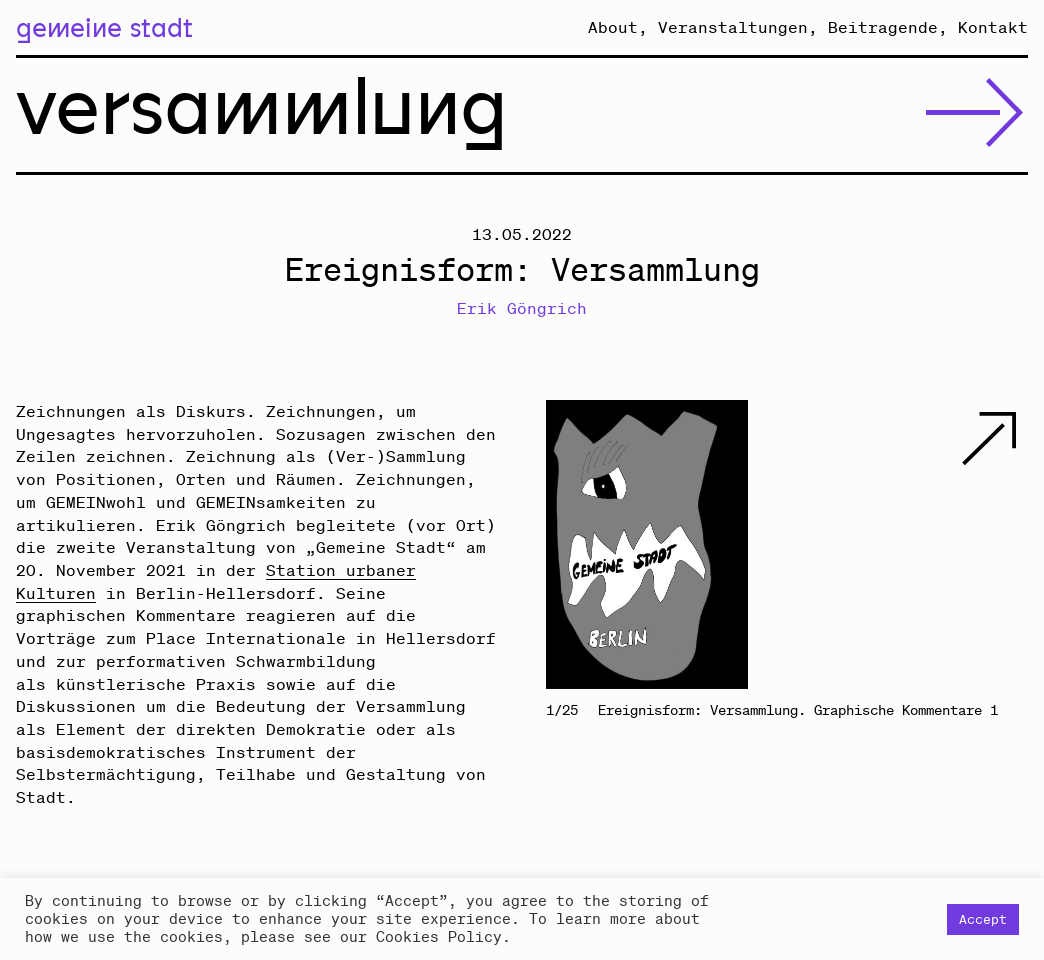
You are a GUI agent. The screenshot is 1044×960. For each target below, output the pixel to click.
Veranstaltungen (733, 27)
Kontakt (993, 27)
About (613, 27)
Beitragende (883, 27)
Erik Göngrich (522, 308)
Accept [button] (983, 919)
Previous (666, 544)
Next (907, 544)
